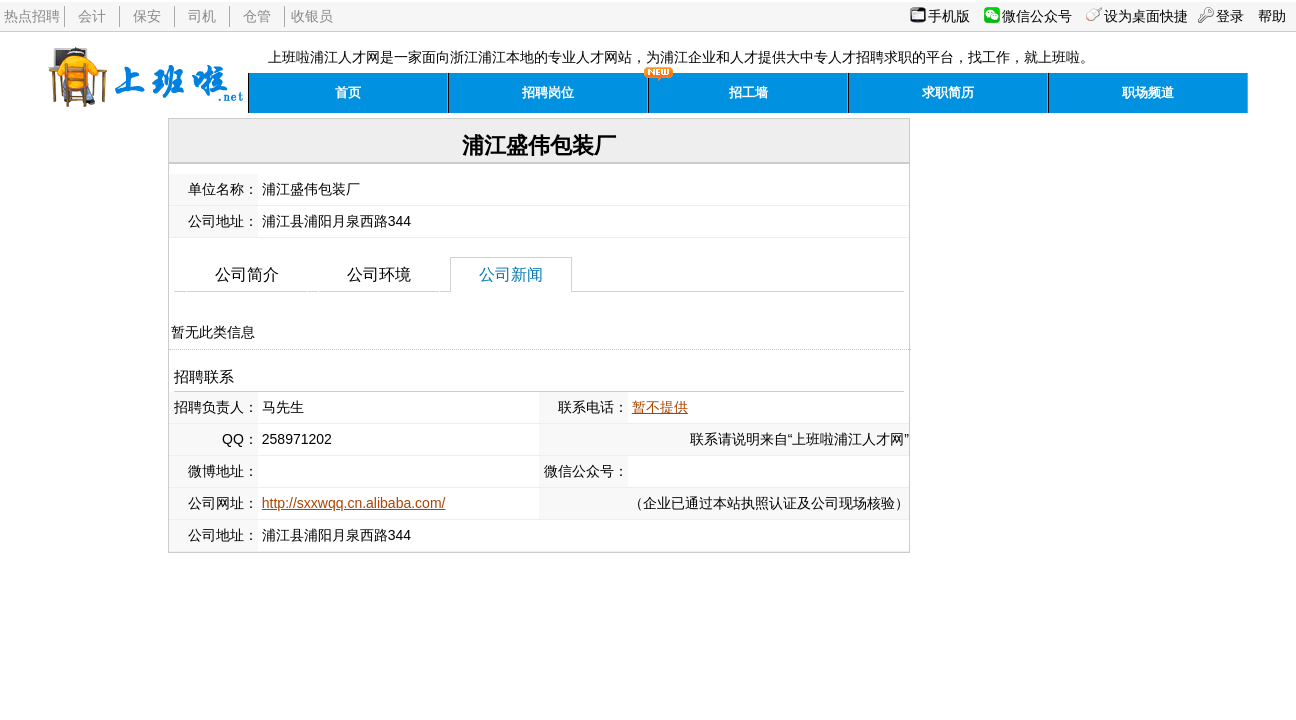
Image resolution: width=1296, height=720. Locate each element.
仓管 (257, 16)
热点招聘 (32, 16)
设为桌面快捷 (1146, 16)
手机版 (949, 16)
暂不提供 (660, 407)
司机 (202, 16)
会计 (92, 16)
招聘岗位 (548, 92)
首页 (348, 92)
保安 (147, 16)
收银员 (312, 16)
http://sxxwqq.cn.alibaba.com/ (354, 503)
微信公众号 (1037, 16)
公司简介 (247, 274)
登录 (1230, 16)
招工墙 (748, 92)
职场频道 (1148, 92)
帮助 (1272, 16)
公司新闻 (511, 274)
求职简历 (948, 92)
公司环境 (379, 274)
